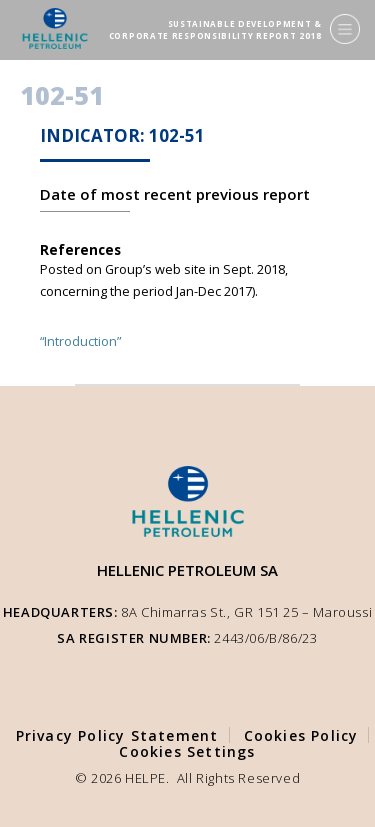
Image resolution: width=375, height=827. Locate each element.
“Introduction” (80, 341)
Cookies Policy (301, 735)
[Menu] (345, 29)
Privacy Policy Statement (117, 735)
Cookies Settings (187, 751)
